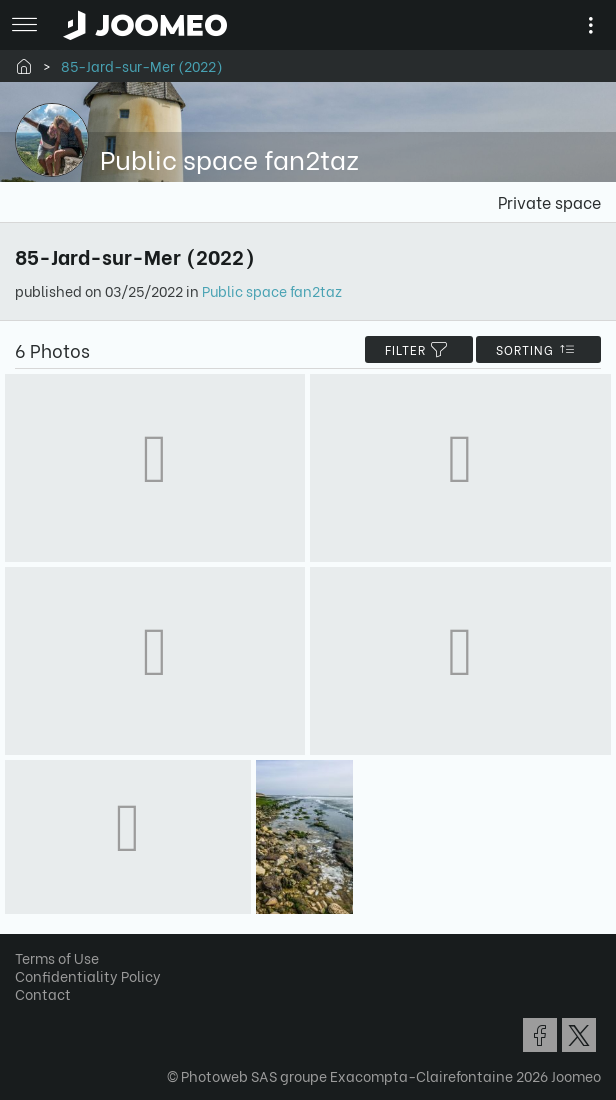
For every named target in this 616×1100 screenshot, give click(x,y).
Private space (549, 201)
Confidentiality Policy (88, 975)
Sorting (538, 349)
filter (419, 349)
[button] (53, 997)
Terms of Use (57, 957)
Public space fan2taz (272, 290)
